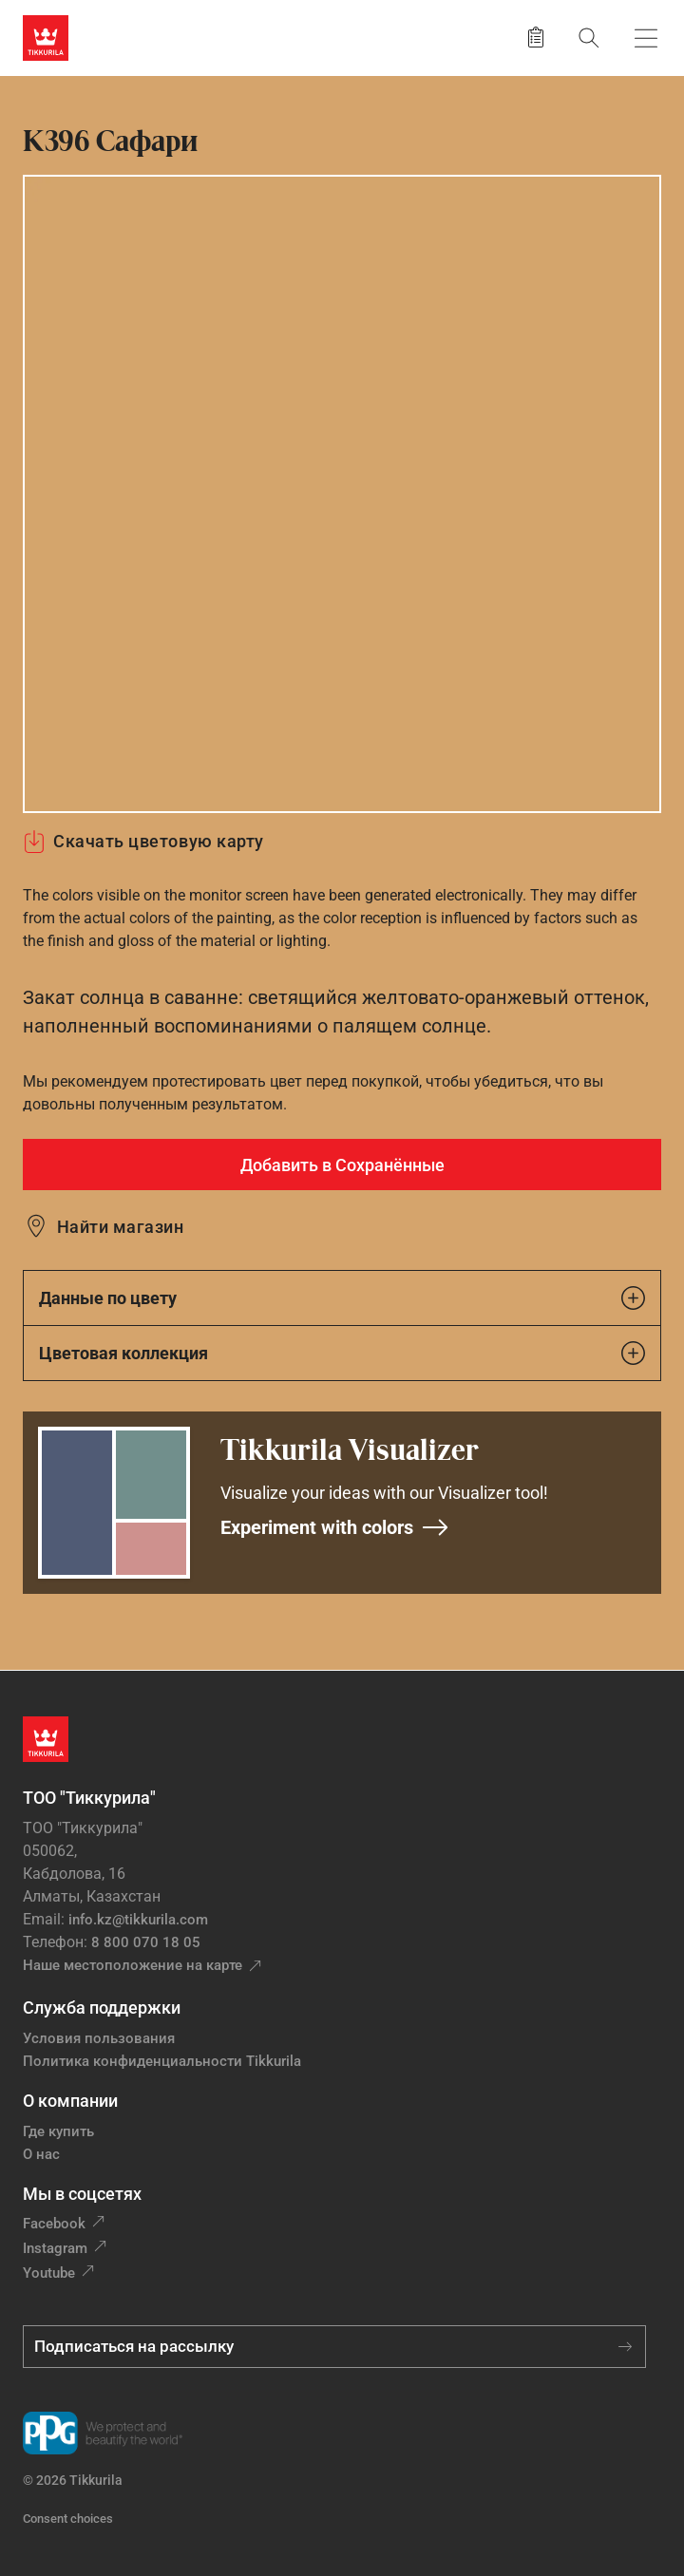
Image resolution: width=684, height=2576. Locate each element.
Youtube (49, 2273)
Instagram (55, 2248)
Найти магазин (120, 1227)
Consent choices (68, 2518)
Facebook (54, 2223)
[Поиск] (589, 37)
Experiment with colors (334, 1527)
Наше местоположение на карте (132, 1965)
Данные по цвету (342, 1298)
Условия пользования (99, 2038)
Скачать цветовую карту (143, 841)
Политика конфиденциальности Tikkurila (162, 2061)
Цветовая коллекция (342, 1353)
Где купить (58, 2131)
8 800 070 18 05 (145, 1942)
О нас (41, 2154)
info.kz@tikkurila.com (138, 1919)
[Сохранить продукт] (535, 38)
